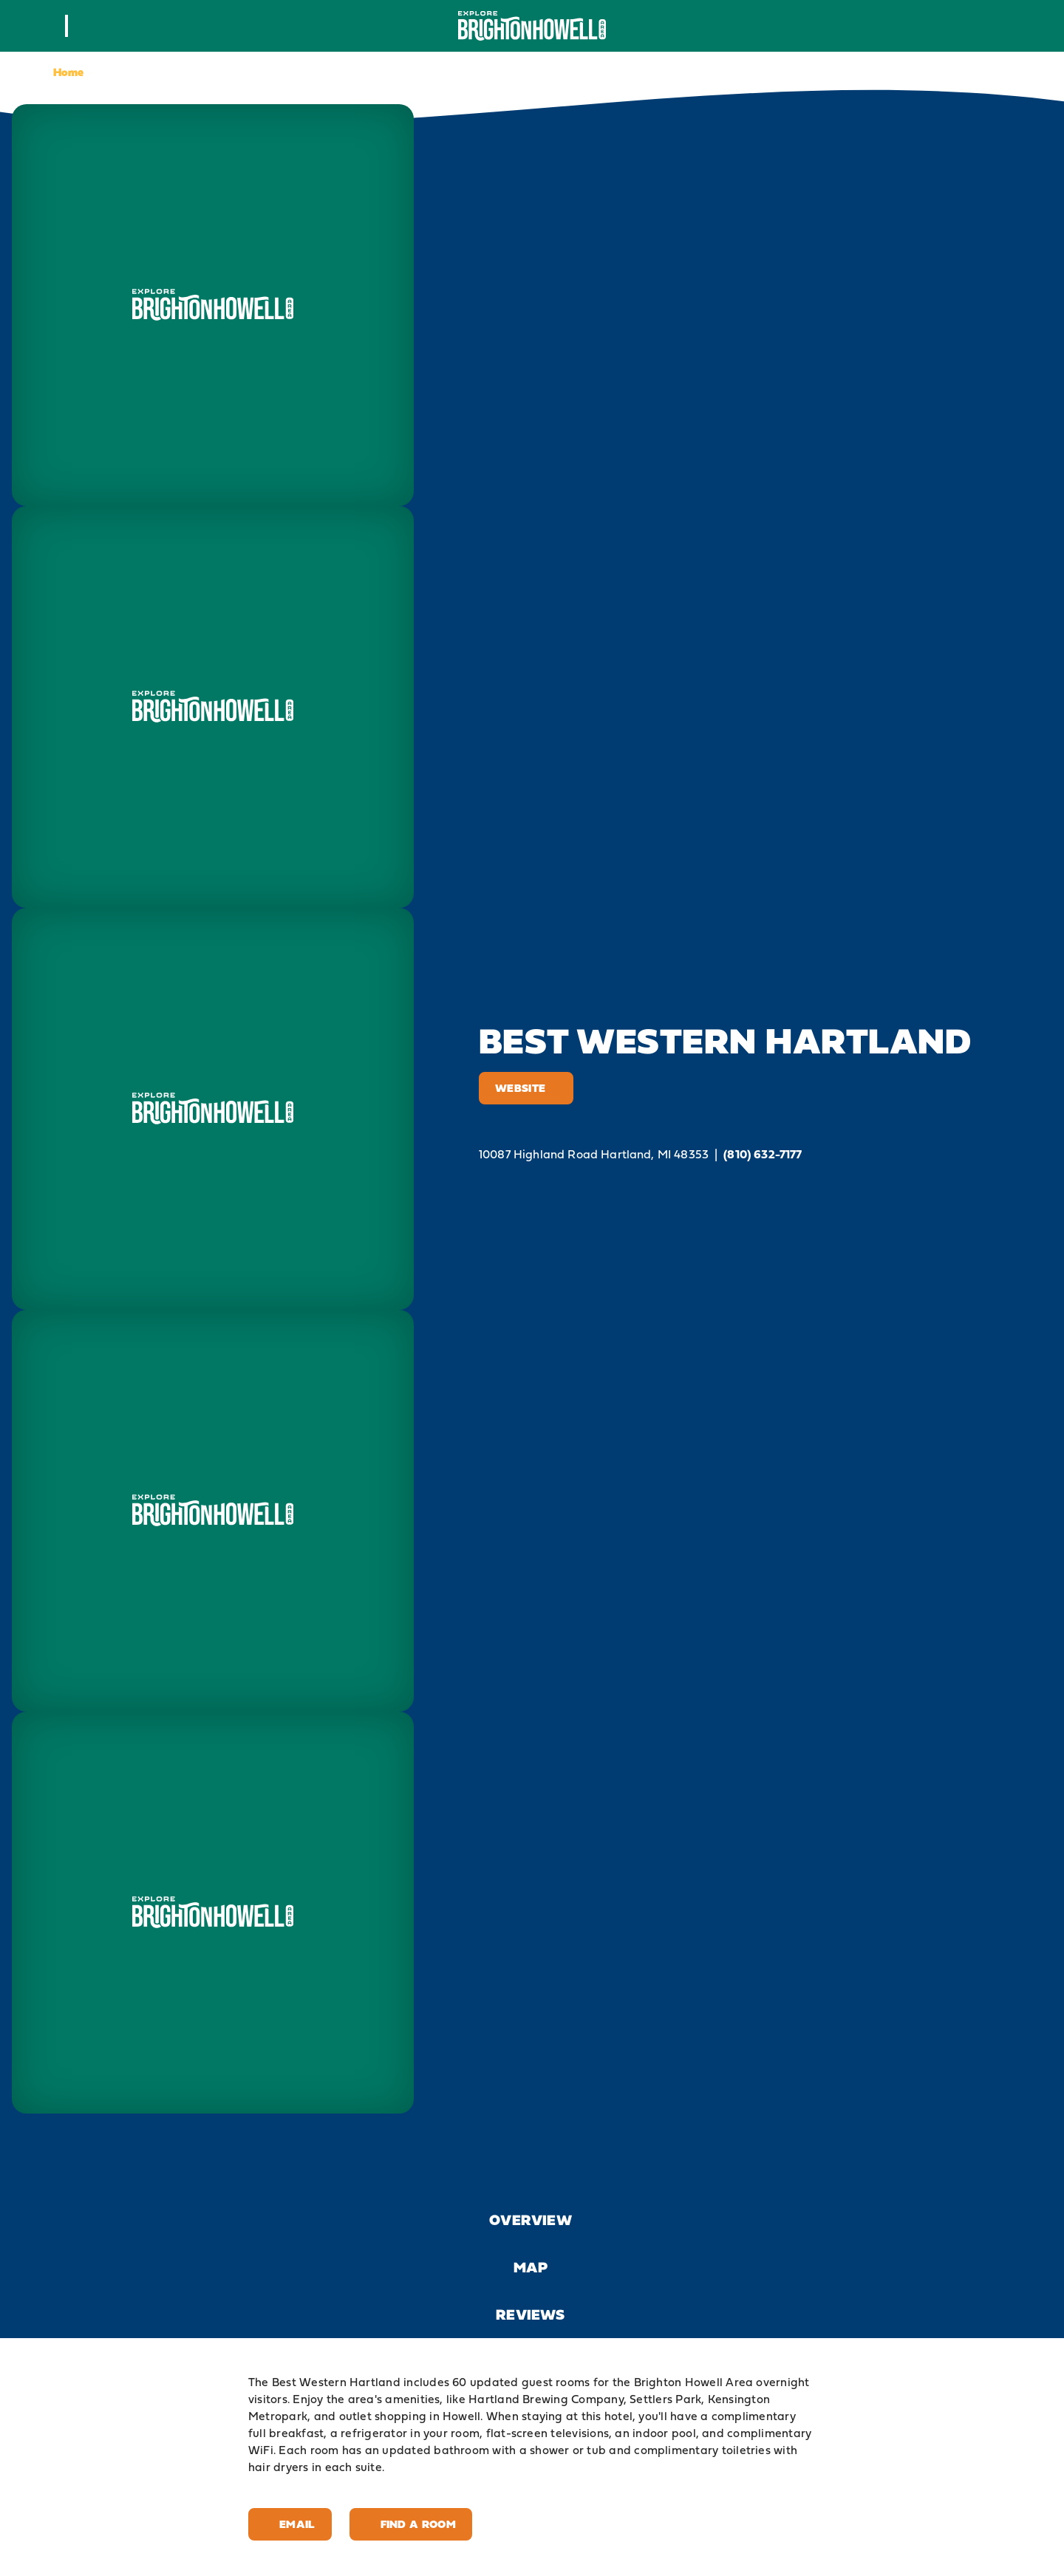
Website (526, 1087)
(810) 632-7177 (762, 1154)
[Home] (532, 25)
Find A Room (411, 2523)
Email (290, 2523)
